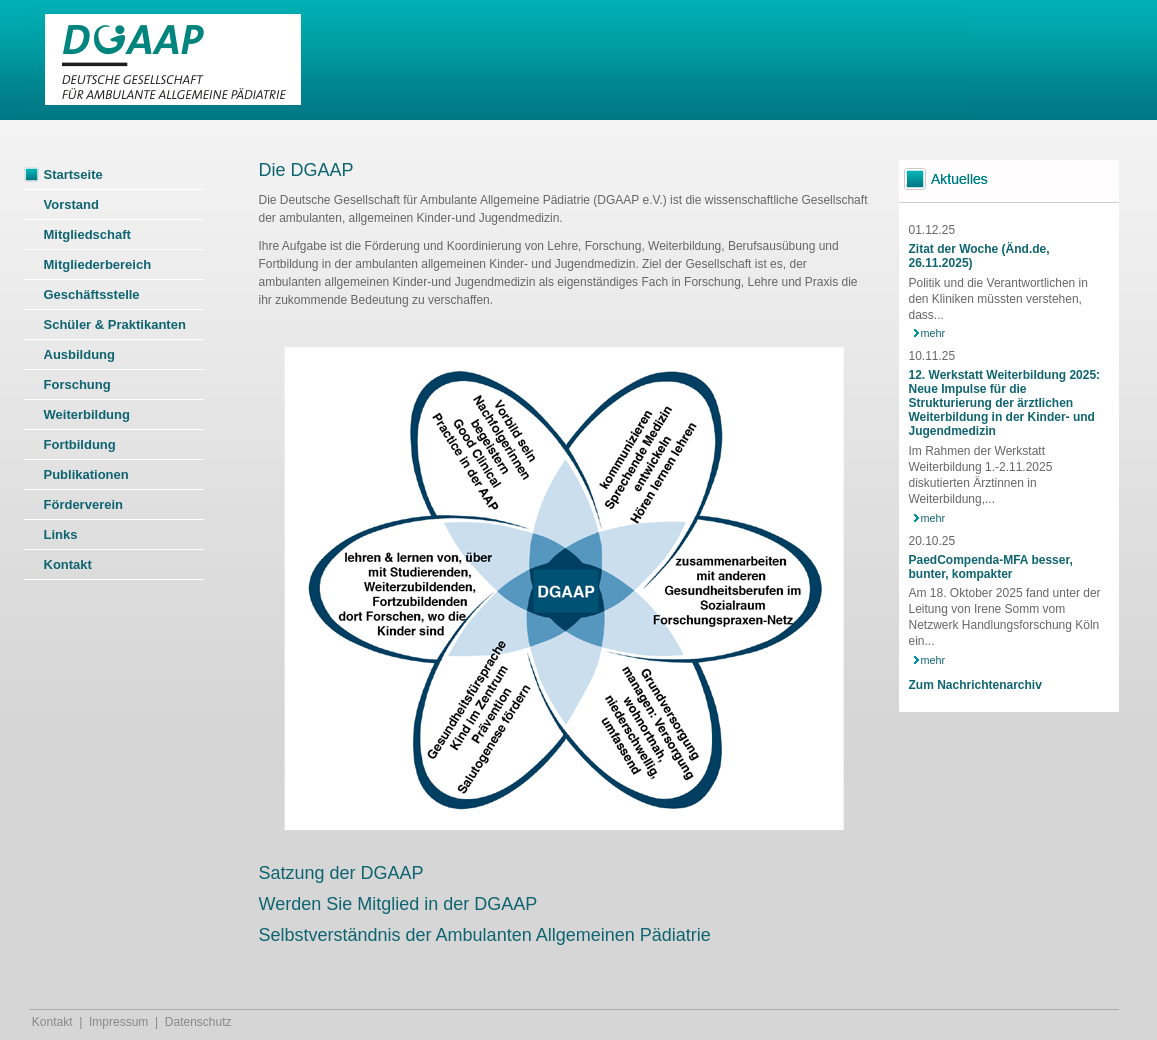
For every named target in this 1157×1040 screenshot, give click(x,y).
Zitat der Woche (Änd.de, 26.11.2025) (979, 256)
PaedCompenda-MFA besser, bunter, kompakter (991, 567)
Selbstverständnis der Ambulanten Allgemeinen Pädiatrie (485, 935)
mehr (933, 333)
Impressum (118, 1022)
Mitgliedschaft (87, 234)
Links (61, 534)
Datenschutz (198, 1022)
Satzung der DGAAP (341, 873)
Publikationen (86, 474)
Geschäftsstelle (92, 294)
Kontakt (68, 564)
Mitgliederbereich (98, 264)
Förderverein (83, 504)
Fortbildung (80, 444)
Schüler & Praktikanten (115, 324)
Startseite (73, 174)
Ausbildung (80, 354)
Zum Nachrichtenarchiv (975, 685)
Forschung (77, 384)
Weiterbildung (87, 414)
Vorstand (71, 204)
